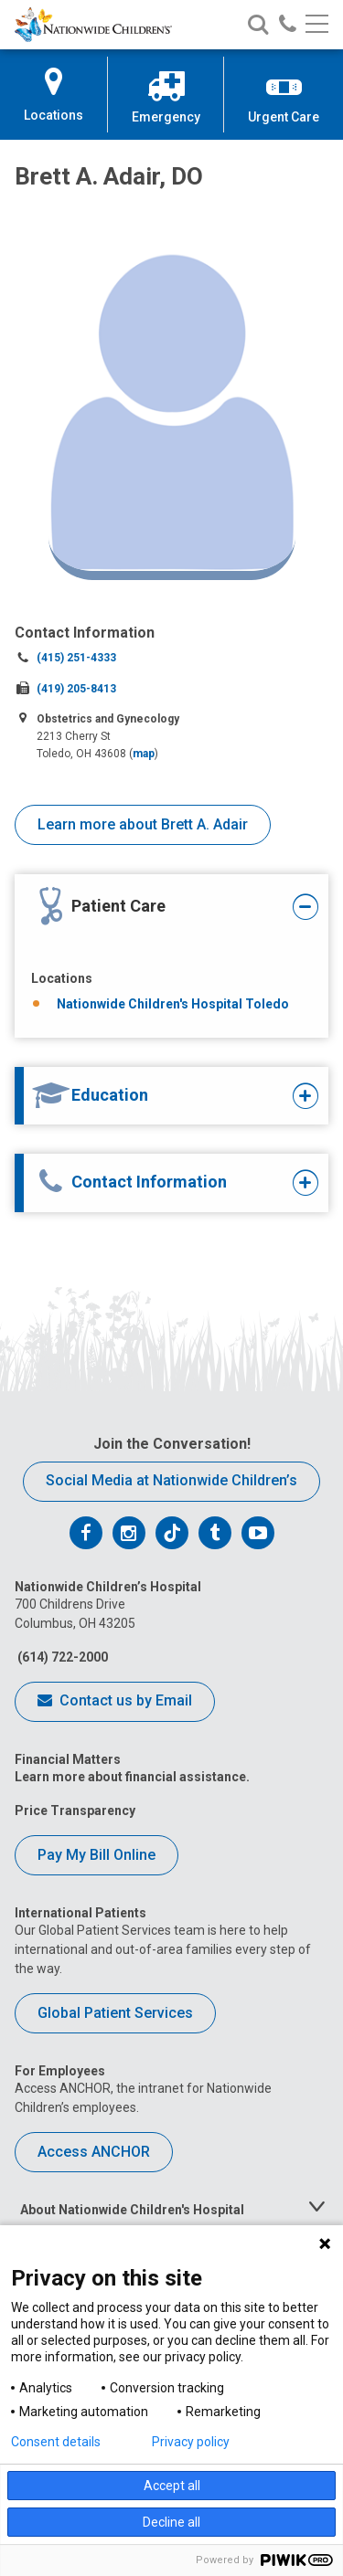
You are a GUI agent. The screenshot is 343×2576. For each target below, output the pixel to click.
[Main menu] (316, 25)
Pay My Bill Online (96, 1854)
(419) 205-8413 (76, 688)
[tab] (161, 907)
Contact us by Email (115, 1702)
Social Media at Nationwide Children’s (171, 1480)
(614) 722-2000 (61, 1657)
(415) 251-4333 (76, 657)
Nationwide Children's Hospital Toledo (173, 1004)
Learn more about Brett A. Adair (143, 824)
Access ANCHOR (94, 2151)
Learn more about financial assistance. (132, 1776)
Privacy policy (191, 2441)
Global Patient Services (115, 2013)
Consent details (56, 2441)
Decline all (171, 2522)
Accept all (172, 2485)
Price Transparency (75, 1810)
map (144, 753)
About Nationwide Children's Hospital (132, 2209)
